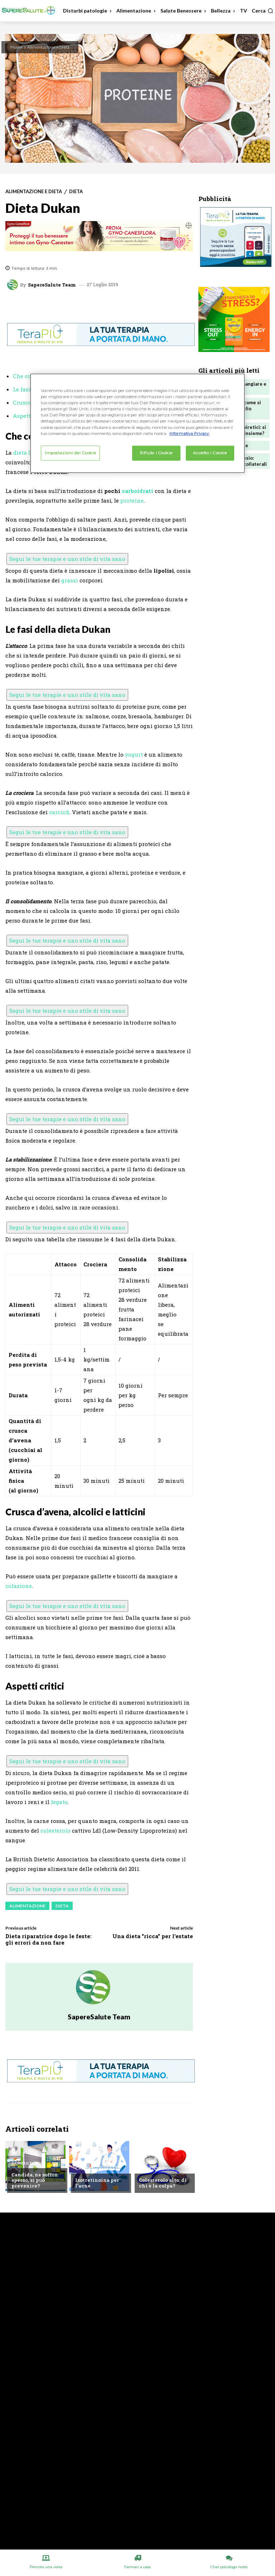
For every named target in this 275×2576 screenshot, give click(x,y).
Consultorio (27, 2163)
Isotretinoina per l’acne (96, 2183)
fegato (59, 1801)
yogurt (134, 754)
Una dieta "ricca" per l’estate (152, 1936)
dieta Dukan (29, 452)
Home (16, 47)
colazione (18, 1585)
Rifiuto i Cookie (156, 452)
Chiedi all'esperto (97, 2168)
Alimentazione (27, 1905)
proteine (132, 500)
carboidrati (137, 490)
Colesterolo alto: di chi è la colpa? (162, 2183)
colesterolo (55, 1830)
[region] (137, 423)
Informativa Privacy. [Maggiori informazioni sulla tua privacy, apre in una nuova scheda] (189, 433)
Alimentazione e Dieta (48, 47)
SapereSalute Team (52, 285)
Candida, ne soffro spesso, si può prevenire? (33, 2180)
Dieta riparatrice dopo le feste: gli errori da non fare (48, 1939)
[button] (262, 10)
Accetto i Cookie (210, 452)
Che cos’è (25, 376)
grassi (69, 580)
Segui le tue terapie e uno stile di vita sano (67, 558)
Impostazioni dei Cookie (70, 452)
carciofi (59, 812)
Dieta (76, 191)
